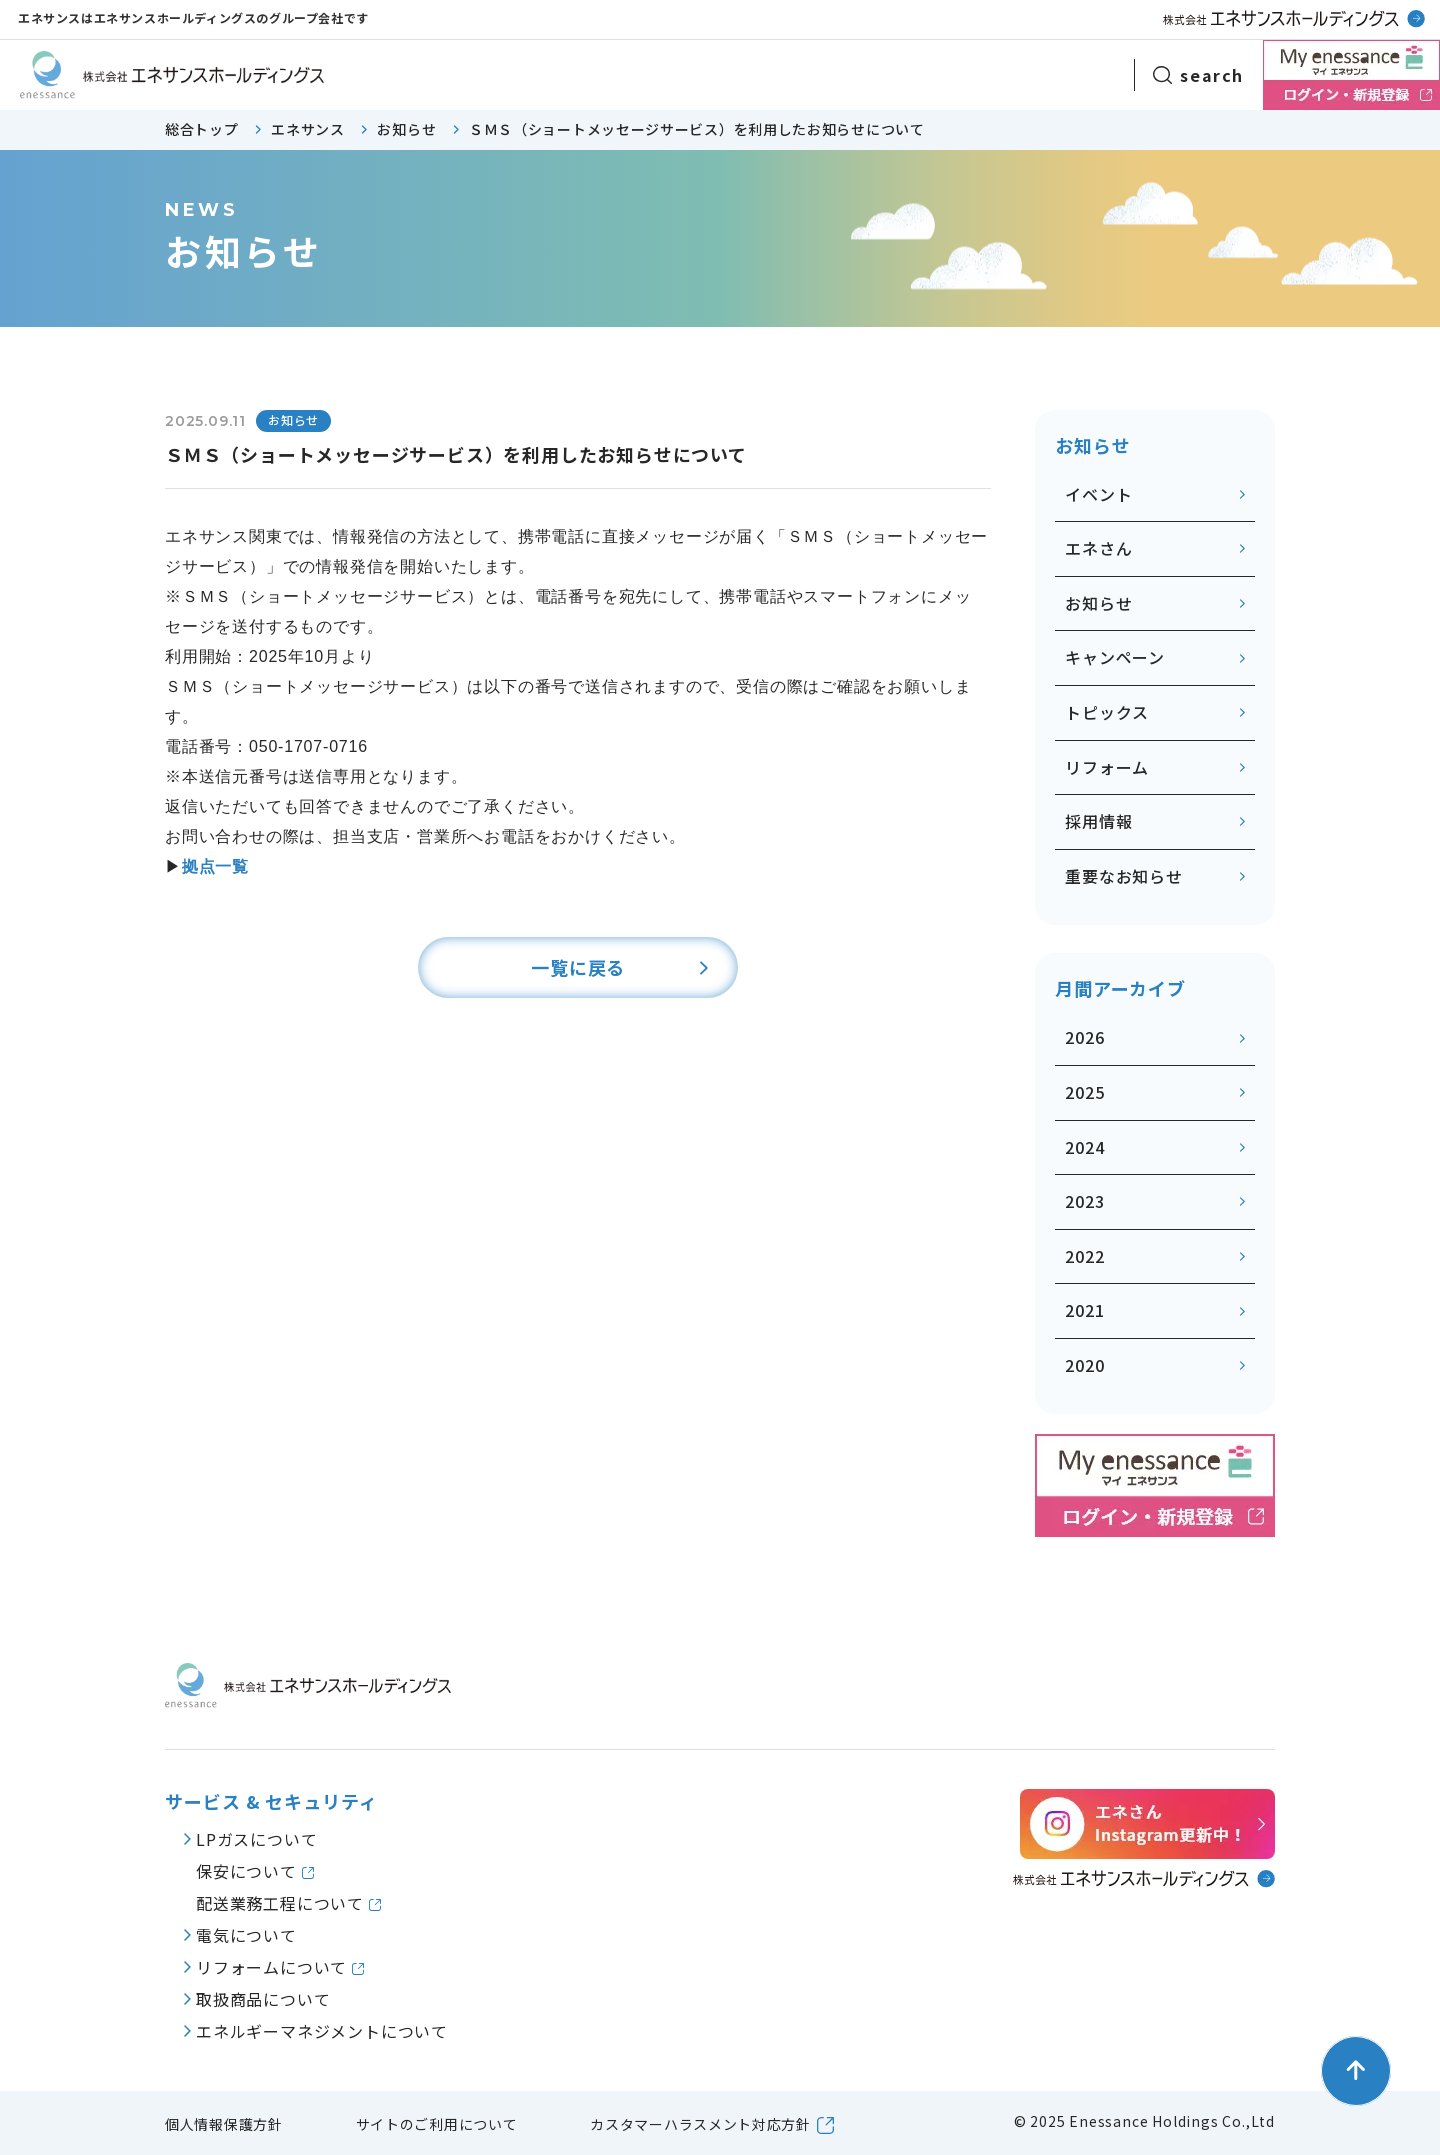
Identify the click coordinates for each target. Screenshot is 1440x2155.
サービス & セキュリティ (271, 1801)
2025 (1084, 1092)
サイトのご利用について (437, 2124)
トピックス (1107, 712)
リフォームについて (274, 1967)
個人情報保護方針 (224, 2124)
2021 (1084, 1310)
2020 (1084, 1365)
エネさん (1098, 548)
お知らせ (1098, 603)
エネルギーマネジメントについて (322, 2031)
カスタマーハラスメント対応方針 (700, 2124)
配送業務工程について (282, 1903)
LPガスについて (256, 1839)
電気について (246, 1935)
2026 (1084, 1037)
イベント (1098, 494)
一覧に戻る (578, 967)
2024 (1084, 1147)
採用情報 (1098, 821)
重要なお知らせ (1124, 876)
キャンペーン (1115, 657)
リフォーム (1107, 767)
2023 (1084, 1201)
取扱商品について (263, 1999)
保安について (249, 1871)
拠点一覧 (215, 866)
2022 (1084, 1256)
